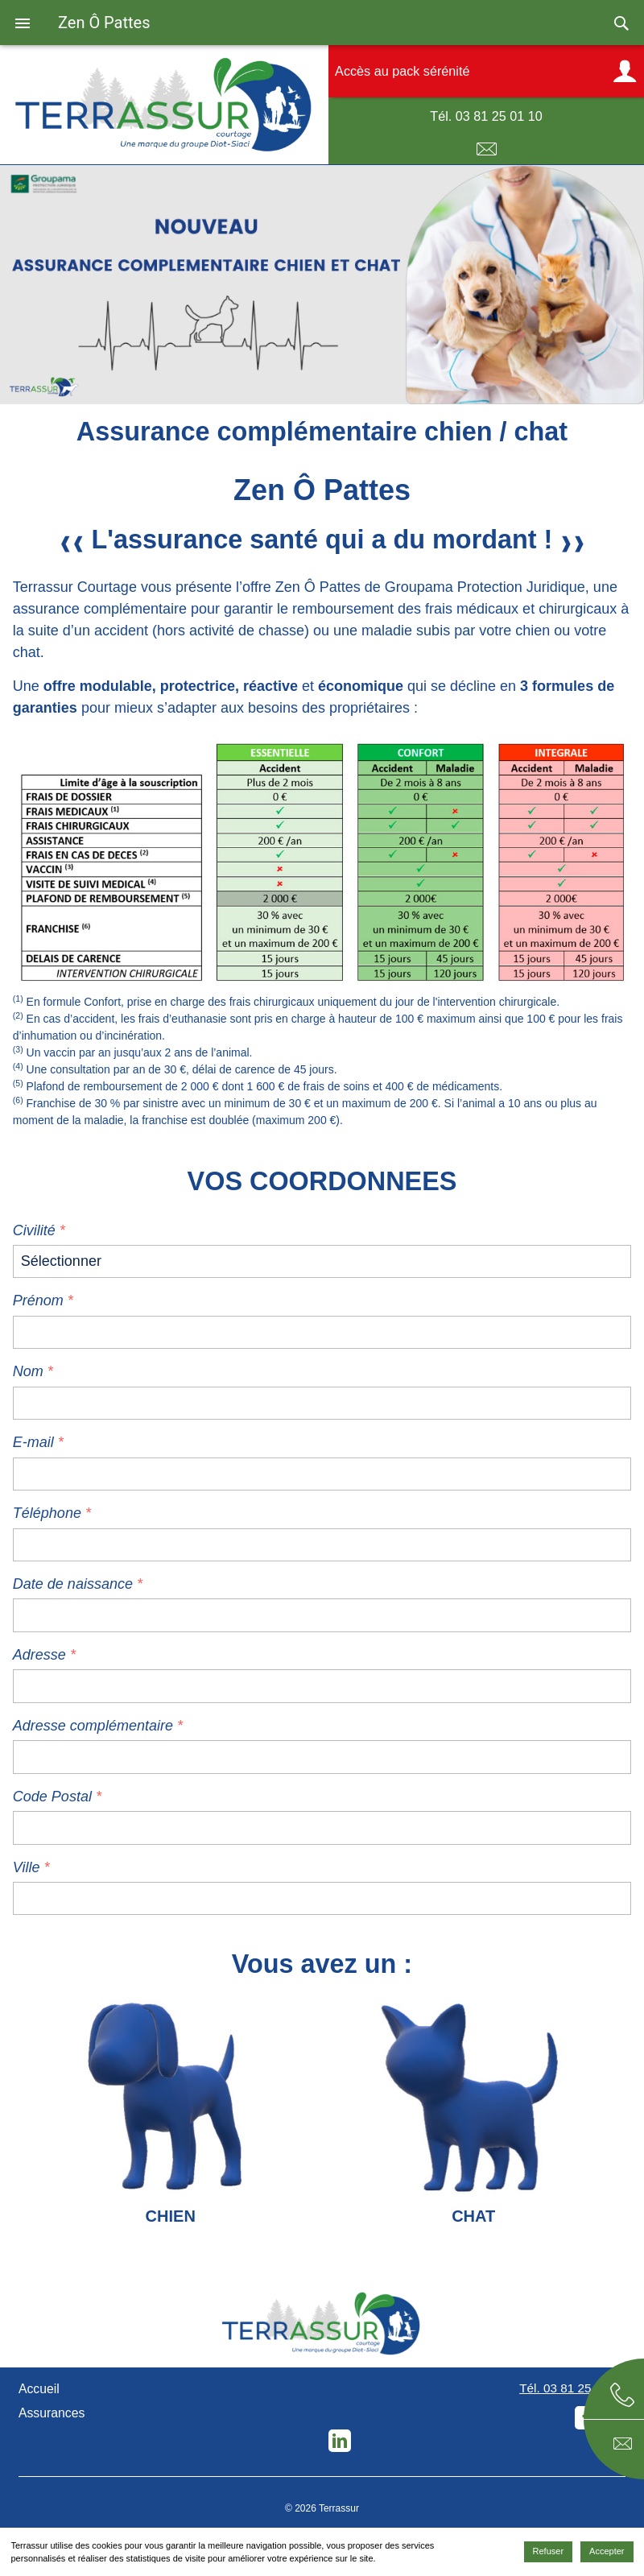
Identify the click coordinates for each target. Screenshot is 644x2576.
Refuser (548, 2551)
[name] (322, 1403)
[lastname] (322, 1332)
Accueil (39, 2389)
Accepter (606, 2551)
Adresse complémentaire (93, 1726)
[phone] (322, 1544)
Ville (26, 1867)
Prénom (38, 1300)
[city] (322, 1898)
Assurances (52, 2413)
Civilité (34, 1230)
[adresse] (322, 1685)
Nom (28, 1371)
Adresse (39, 1655)
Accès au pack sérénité (402, 71)
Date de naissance (73, 1584)
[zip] (322, 1827)
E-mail (486, 149)
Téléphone (47, 1513)
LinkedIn (339, 2440)
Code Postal (54, 1796)
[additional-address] (322, 1756)
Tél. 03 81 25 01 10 (486, 116)
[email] (322, 1474)
